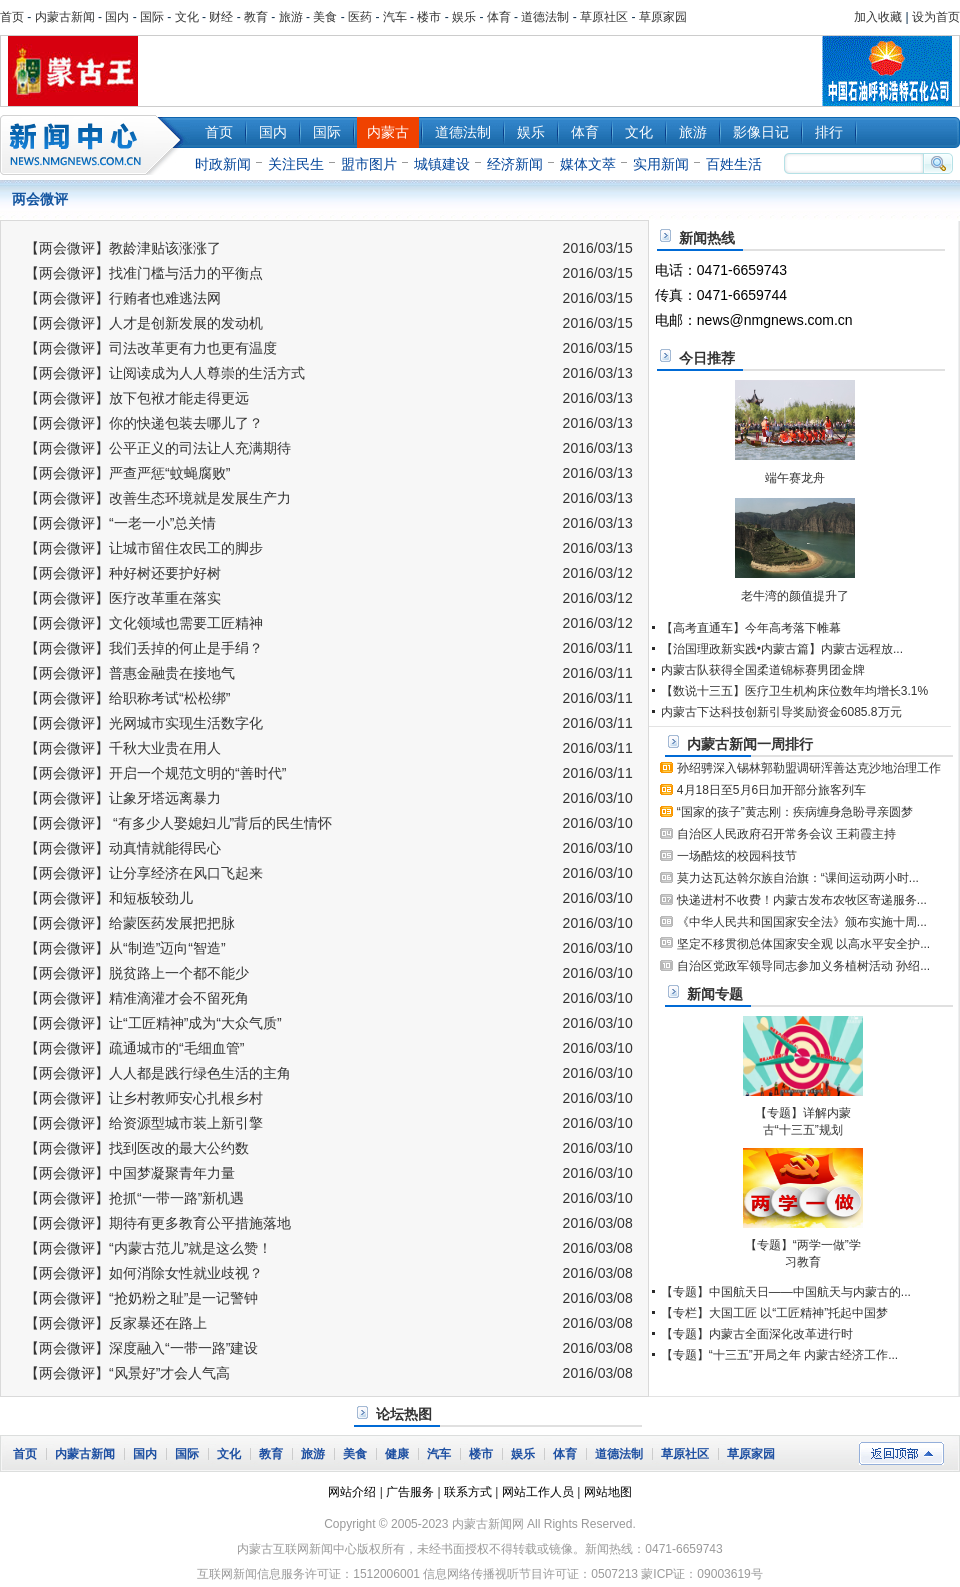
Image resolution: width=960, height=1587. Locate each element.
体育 (499, 17)
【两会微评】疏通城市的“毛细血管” (134, 1048)
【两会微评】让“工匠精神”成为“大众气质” (153, 1023)
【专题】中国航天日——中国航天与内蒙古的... (786, 1292)
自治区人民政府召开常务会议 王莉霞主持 (786, 834)
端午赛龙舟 (795, 478)
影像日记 (761, 132)
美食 (325, 17)
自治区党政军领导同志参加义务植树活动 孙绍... (803, 966)
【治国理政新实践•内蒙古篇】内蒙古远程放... (782, 649)
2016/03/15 (598, 248)
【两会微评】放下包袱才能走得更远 (137, 398)
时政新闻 (223, 164)
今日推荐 (707, 358)
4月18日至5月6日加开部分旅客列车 (771, 790)
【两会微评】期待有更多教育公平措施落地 (158, 1223)
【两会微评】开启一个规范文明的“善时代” (155, 773)
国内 (117, 17)
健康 (397, 1454)
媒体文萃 (588, 164)
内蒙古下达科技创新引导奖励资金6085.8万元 (781, 712)
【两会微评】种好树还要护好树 (123, 573)
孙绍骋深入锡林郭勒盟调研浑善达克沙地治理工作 (809, 768)
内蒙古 (388, 132)
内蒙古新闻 (65, 17)
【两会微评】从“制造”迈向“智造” (125, 948)
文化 (187, 17)
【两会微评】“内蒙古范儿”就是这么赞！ (148, 1248)
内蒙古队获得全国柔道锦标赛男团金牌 (763, 670)
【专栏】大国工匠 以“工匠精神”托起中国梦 (774, 1313)
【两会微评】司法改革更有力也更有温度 (151, 348)
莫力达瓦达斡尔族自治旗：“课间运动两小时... (798, 878)
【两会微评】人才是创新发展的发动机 (144, 323)
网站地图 (608, 1492)
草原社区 (604, 17)
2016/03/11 (598, 648)
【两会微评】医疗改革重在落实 (123, 598)
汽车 (395, 17)
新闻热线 (707, 238)
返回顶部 (901, 1453)
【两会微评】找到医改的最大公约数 (137, 1148)
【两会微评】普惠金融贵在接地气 (130, 673)
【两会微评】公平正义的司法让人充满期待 (158, 448)
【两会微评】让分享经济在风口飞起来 (144, 873)
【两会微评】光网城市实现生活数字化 (144, 723)
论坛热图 (404, 1414)
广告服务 (410, 1492)
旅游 (291, 17)
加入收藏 (878, 17)
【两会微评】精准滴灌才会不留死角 (137, 998)
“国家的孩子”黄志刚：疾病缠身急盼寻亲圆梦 (795, 812)
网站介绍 (352, 1492)
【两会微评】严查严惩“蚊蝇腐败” (127, 473)
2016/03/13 (598, 373)
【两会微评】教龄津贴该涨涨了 (123, 248)
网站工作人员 (538, 1492)
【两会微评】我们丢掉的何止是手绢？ (144, 648)
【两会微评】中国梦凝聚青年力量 (130, 1173)
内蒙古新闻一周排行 (750, 744)
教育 (256, 17)
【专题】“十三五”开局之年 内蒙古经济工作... (779, 1355)
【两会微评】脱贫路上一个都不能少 (137, 973)
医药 (360, 17)
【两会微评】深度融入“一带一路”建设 (141, 1348)
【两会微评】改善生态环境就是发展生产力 (158, 498)
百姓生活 (734, 164)
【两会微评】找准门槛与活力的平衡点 (144, 273)
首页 (12, 17)
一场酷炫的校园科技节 (737, 856)
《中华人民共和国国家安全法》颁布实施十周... (802, 922)
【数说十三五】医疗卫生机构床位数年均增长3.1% (794, 691)
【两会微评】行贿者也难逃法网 (123, 298)
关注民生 (296, 164)
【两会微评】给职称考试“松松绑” (127, 698)
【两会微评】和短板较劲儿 (109, 898)
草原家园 (663, 17)
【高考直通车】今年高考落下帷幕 (751, 628)
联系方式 (468, 1492)
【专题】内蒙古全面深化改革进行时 (757, 1334)
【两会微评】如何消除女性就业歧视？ (144, 1273)
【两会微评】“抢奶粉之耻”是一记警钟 (141, 1298)
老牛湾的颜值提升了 (795, 596)
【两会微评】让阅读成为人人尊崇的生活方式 (165, 373)
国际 (152, 17)
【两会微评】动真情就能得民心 (123, 848)
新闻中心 (95, 145)
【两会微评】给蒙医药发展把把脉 (130, 923)
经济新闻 (515, 164)
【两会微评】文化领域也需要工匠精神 (144, 623)
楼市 (429, 17)
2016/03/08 (598, 1223)
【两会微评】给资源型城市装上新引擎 (144, 1123)
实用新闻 (661, 164)
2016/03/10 (598, 798)
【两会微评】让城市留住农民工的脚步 (144, 548)
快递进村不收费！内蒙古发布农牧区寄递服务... (802, 900)
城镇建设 (442, 164)
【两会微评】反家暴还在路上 (116, 1323)
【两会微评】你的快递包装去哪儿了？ (144, 423)
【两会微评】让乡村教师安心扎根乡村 (144, 1098)
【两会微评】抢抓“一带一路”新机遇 (134, 1198)
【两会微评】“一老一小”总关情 (120, 523)
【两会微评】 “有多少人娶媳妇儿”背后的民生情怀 (178, 823)
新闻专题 (715, 994)
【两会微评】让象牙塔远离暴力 (123, 798)
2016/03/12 (598, 573)
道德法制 (545, 17)
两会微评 (40, 199)
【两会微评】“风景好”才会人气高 (127, 1373)
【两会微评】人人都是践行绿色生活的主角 (158, 1073)
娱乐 (464, 17)
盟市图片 (369, 164)
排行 (829, 132)
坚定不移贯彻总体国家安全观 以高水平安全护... (803, 944)
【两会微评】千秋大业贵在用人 (123, 748)
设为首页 (936, 17)
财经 (221, 17)
